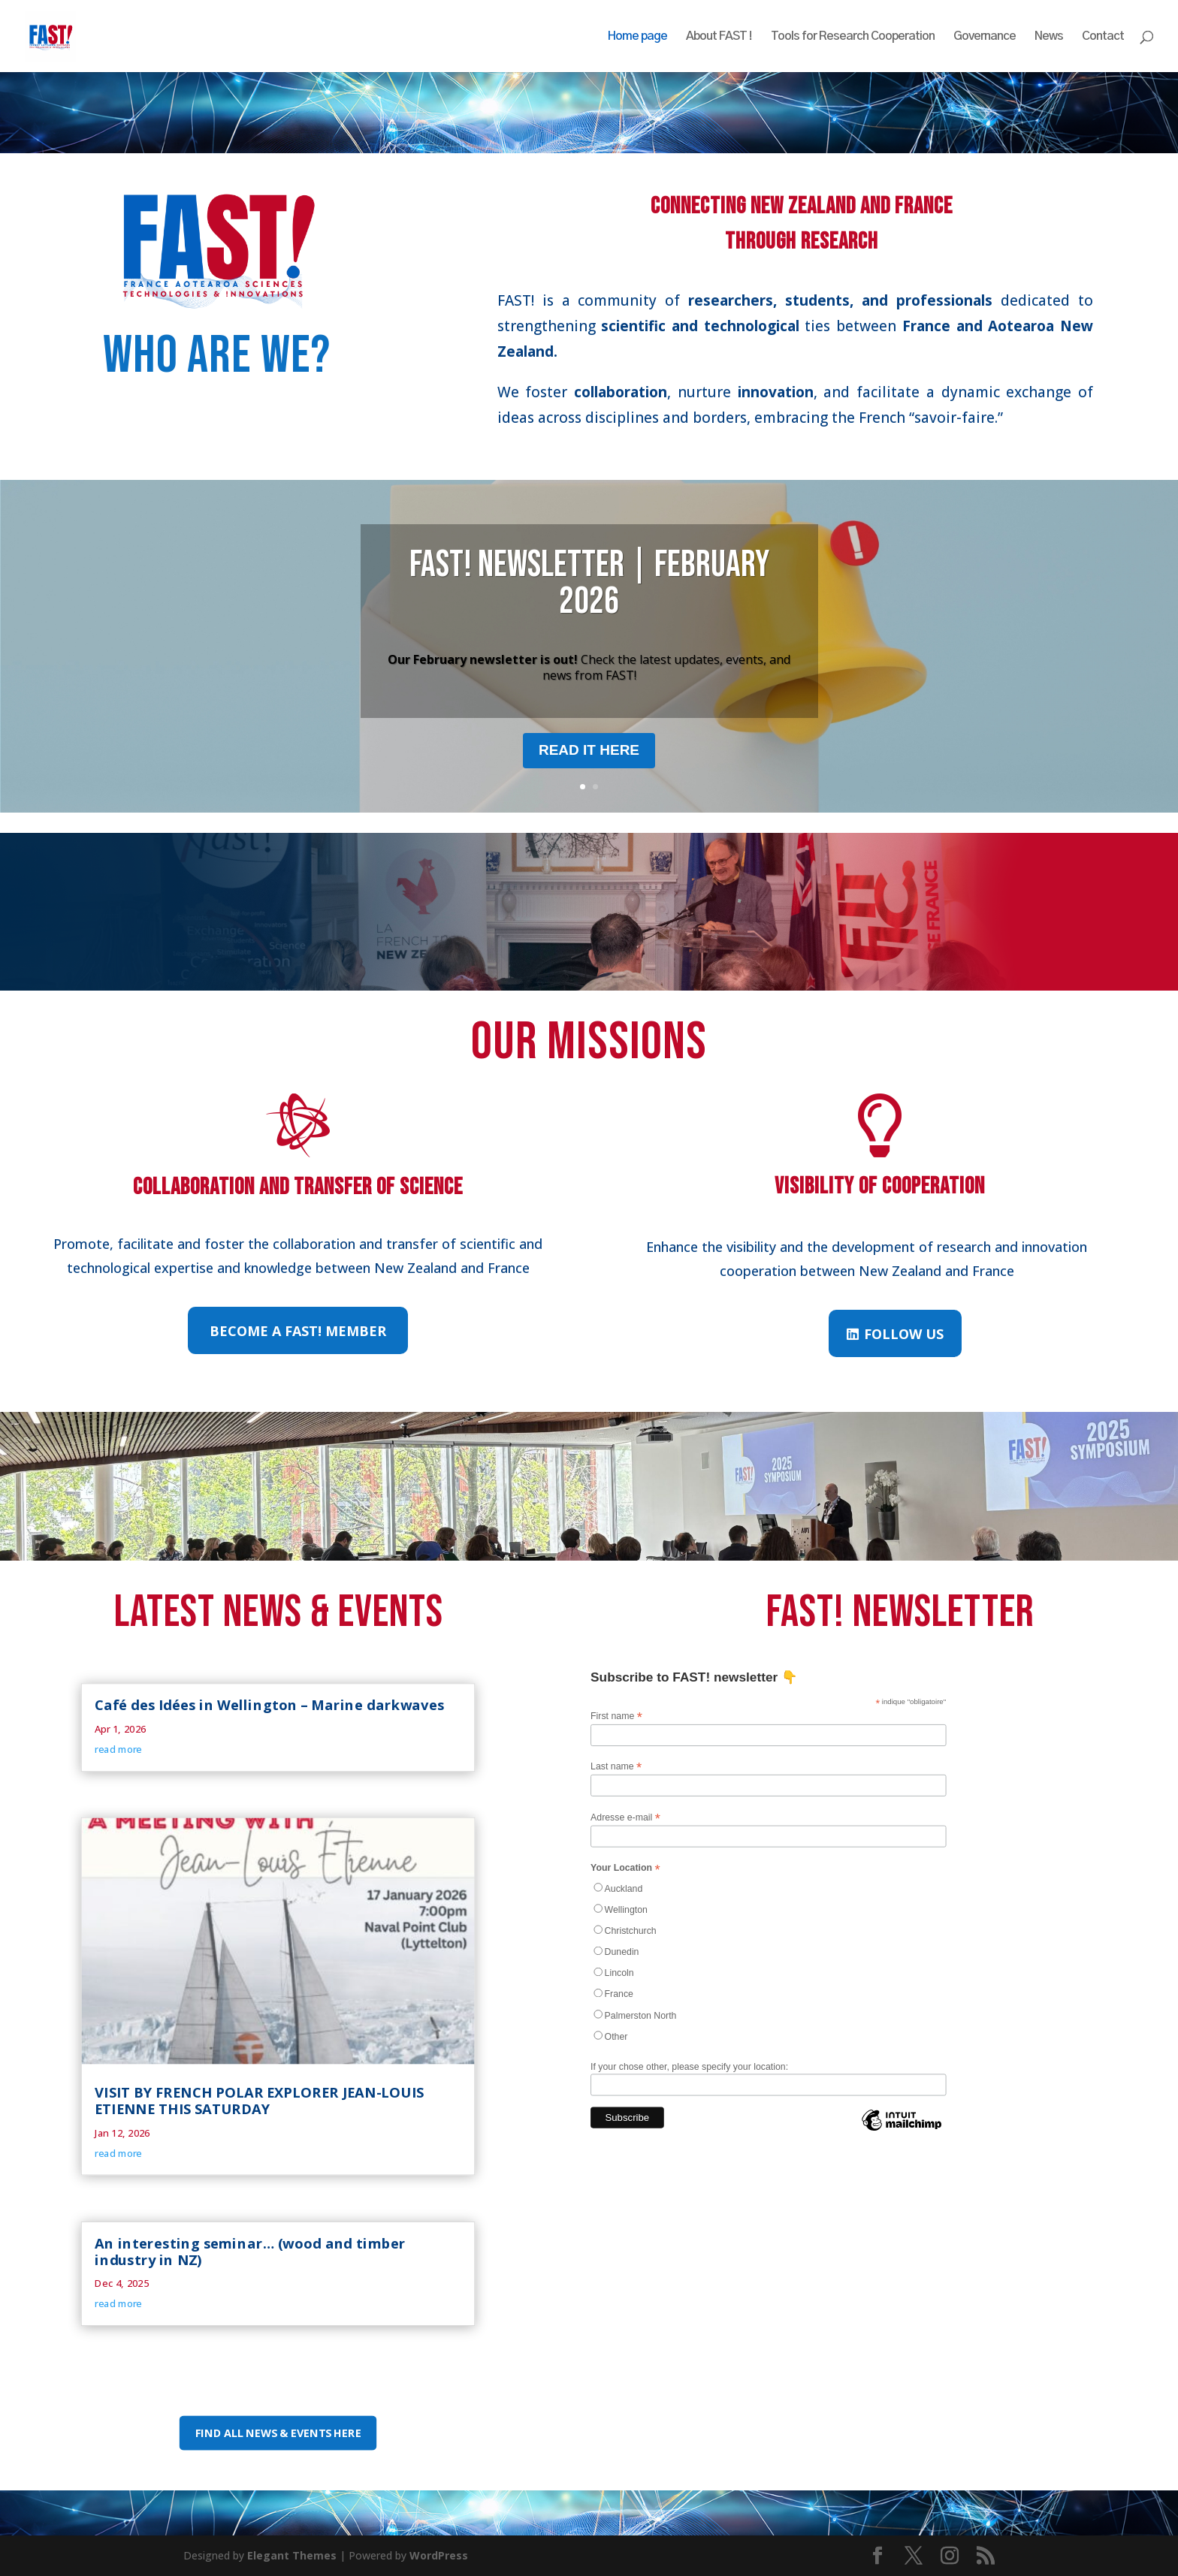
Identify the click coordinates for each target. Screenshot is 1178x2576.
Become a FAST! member (298, 1331)
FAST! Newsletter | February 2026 (589, 583)
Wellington (626, 1909)
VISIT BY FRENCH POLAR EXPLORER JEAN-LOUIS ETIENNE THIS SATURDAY (259, 2100)
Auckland (624, 1888)
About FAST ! (719, 36)
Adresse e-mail (625, 1817)
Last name (616, 1766)
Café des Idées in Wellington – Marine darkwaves (269, 1705)
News (1049, 36)
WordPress (438, 2555)
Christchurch (631, 1930)
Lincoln (619, 1972)
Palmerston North (641, 2015)
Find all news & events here (278, 2432)
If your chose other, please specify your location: (689, 2066)
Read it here (589, 750)
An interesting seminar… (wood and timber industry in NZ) (250, 2251)
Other (616, 2036)
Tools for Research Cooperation (853, 36)
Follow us (904, 1334)
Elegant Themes (292, 2555)
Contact (1103, 36)
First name (616, 1715)
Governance (984, 36)
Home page (637, 36)
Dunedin (622, 1951)
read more (118, 1748)
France (619, 1994)
